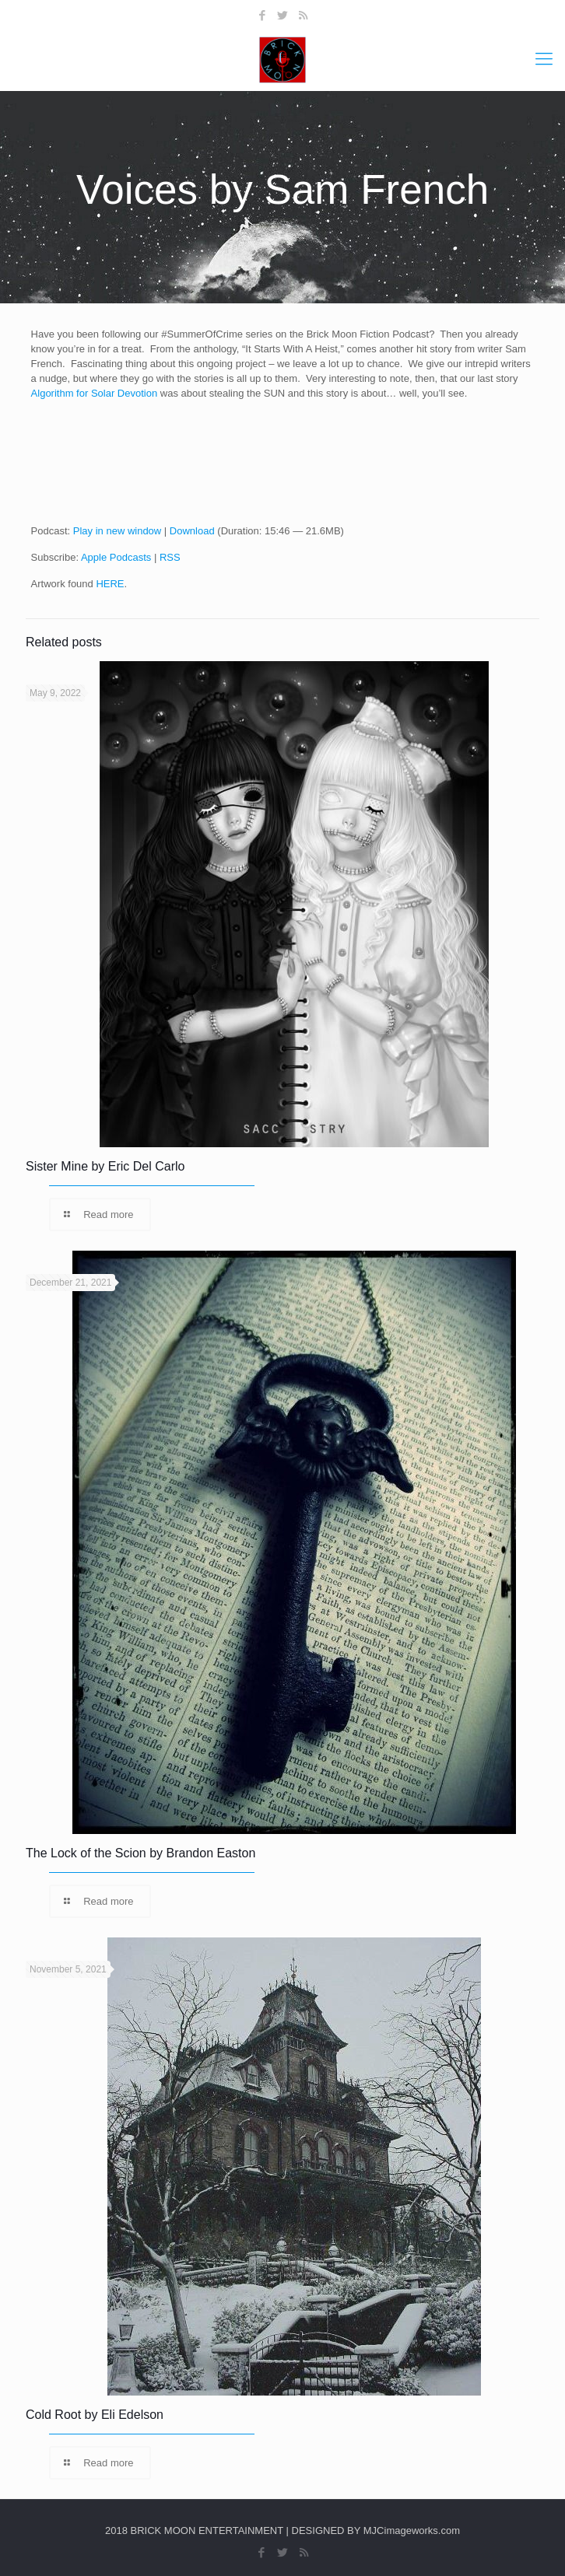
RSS (170, 557)
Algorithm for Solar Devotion (94, 393)
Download (192, 531)
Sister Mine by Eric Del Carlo (105, 1166)
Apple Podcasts (116, 557)
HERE (110, 584)
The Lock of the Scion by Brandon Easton (140, 1853)
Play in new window (117, 531)
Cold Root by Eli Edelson (94, 2414)
